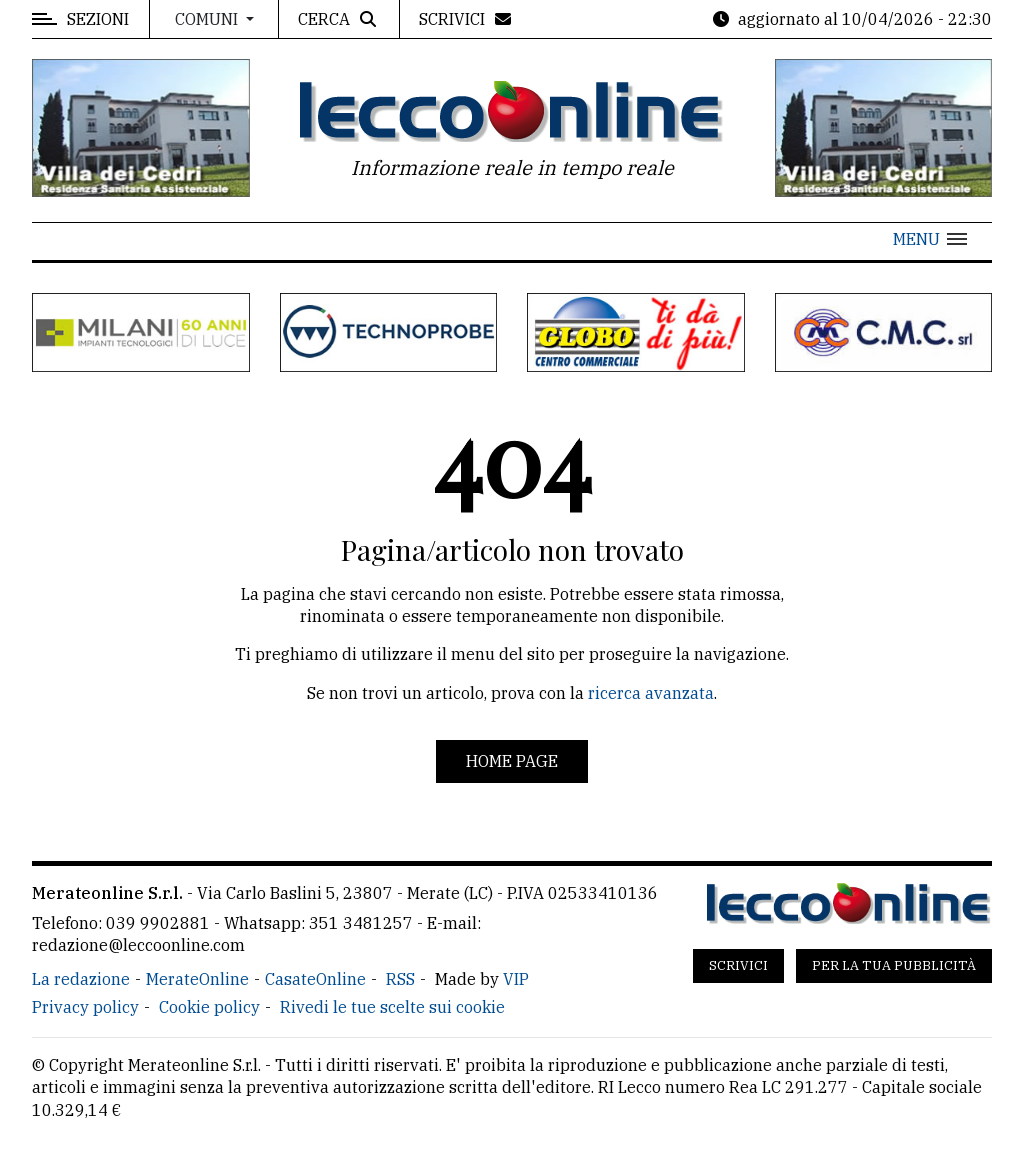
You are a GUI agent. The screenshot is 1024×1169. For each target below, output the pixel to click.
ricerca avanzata (651, 693)
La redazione (81, 979)
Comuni (208, 19)
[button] (930, 239)
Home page (512, 761)
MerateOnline (197, 979)
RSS (400, 979)
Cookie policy (209, 1007)
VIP (516, 979)
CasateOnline (315, 979)
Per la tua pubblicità (894, 965)
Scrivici (738, 965)
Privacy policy (85, 1007)
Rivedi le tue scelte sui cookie (392, 1007)
